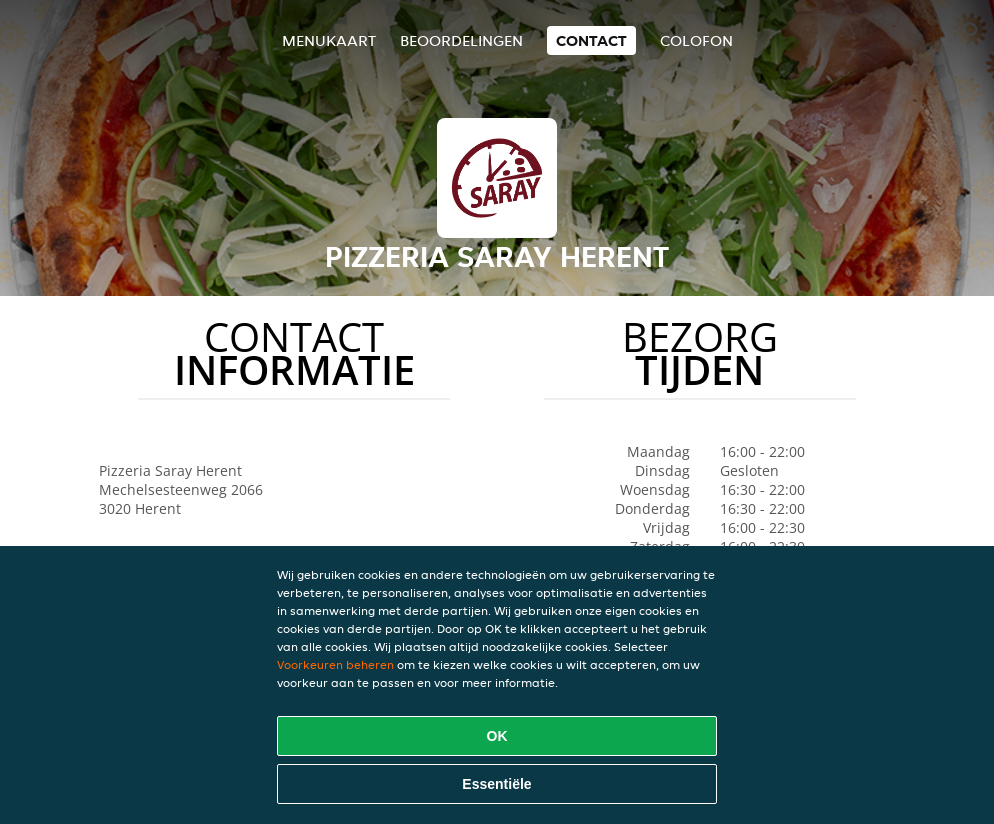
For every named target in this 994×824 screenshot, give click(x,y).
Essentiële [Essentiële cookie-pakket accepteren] (496, 784)
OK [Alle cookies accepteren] (497, 736)
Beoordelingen (461, 40)
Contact (591, 40)
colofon (696, 40)
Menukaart (329, 40)
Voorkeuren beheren (335, 664)
